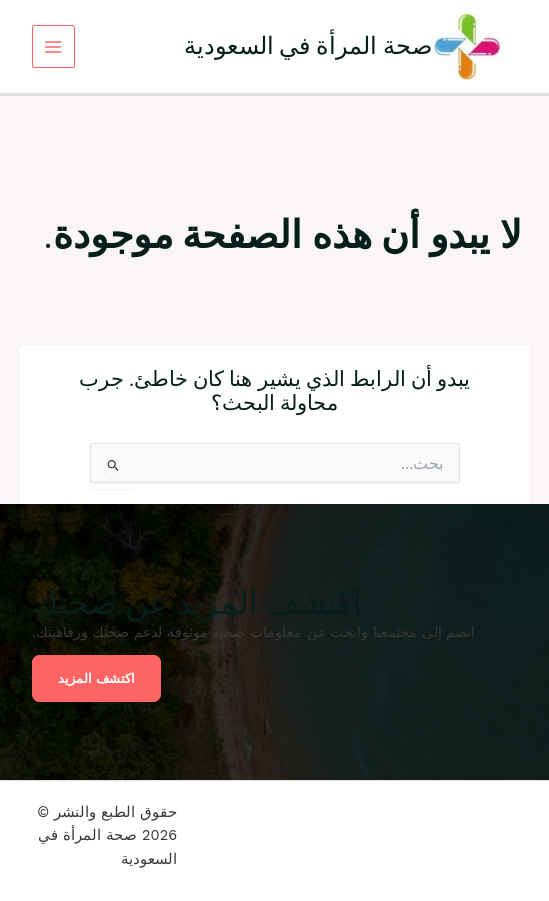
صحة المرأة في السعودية (308, 45)
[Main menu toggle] (53, 46)
